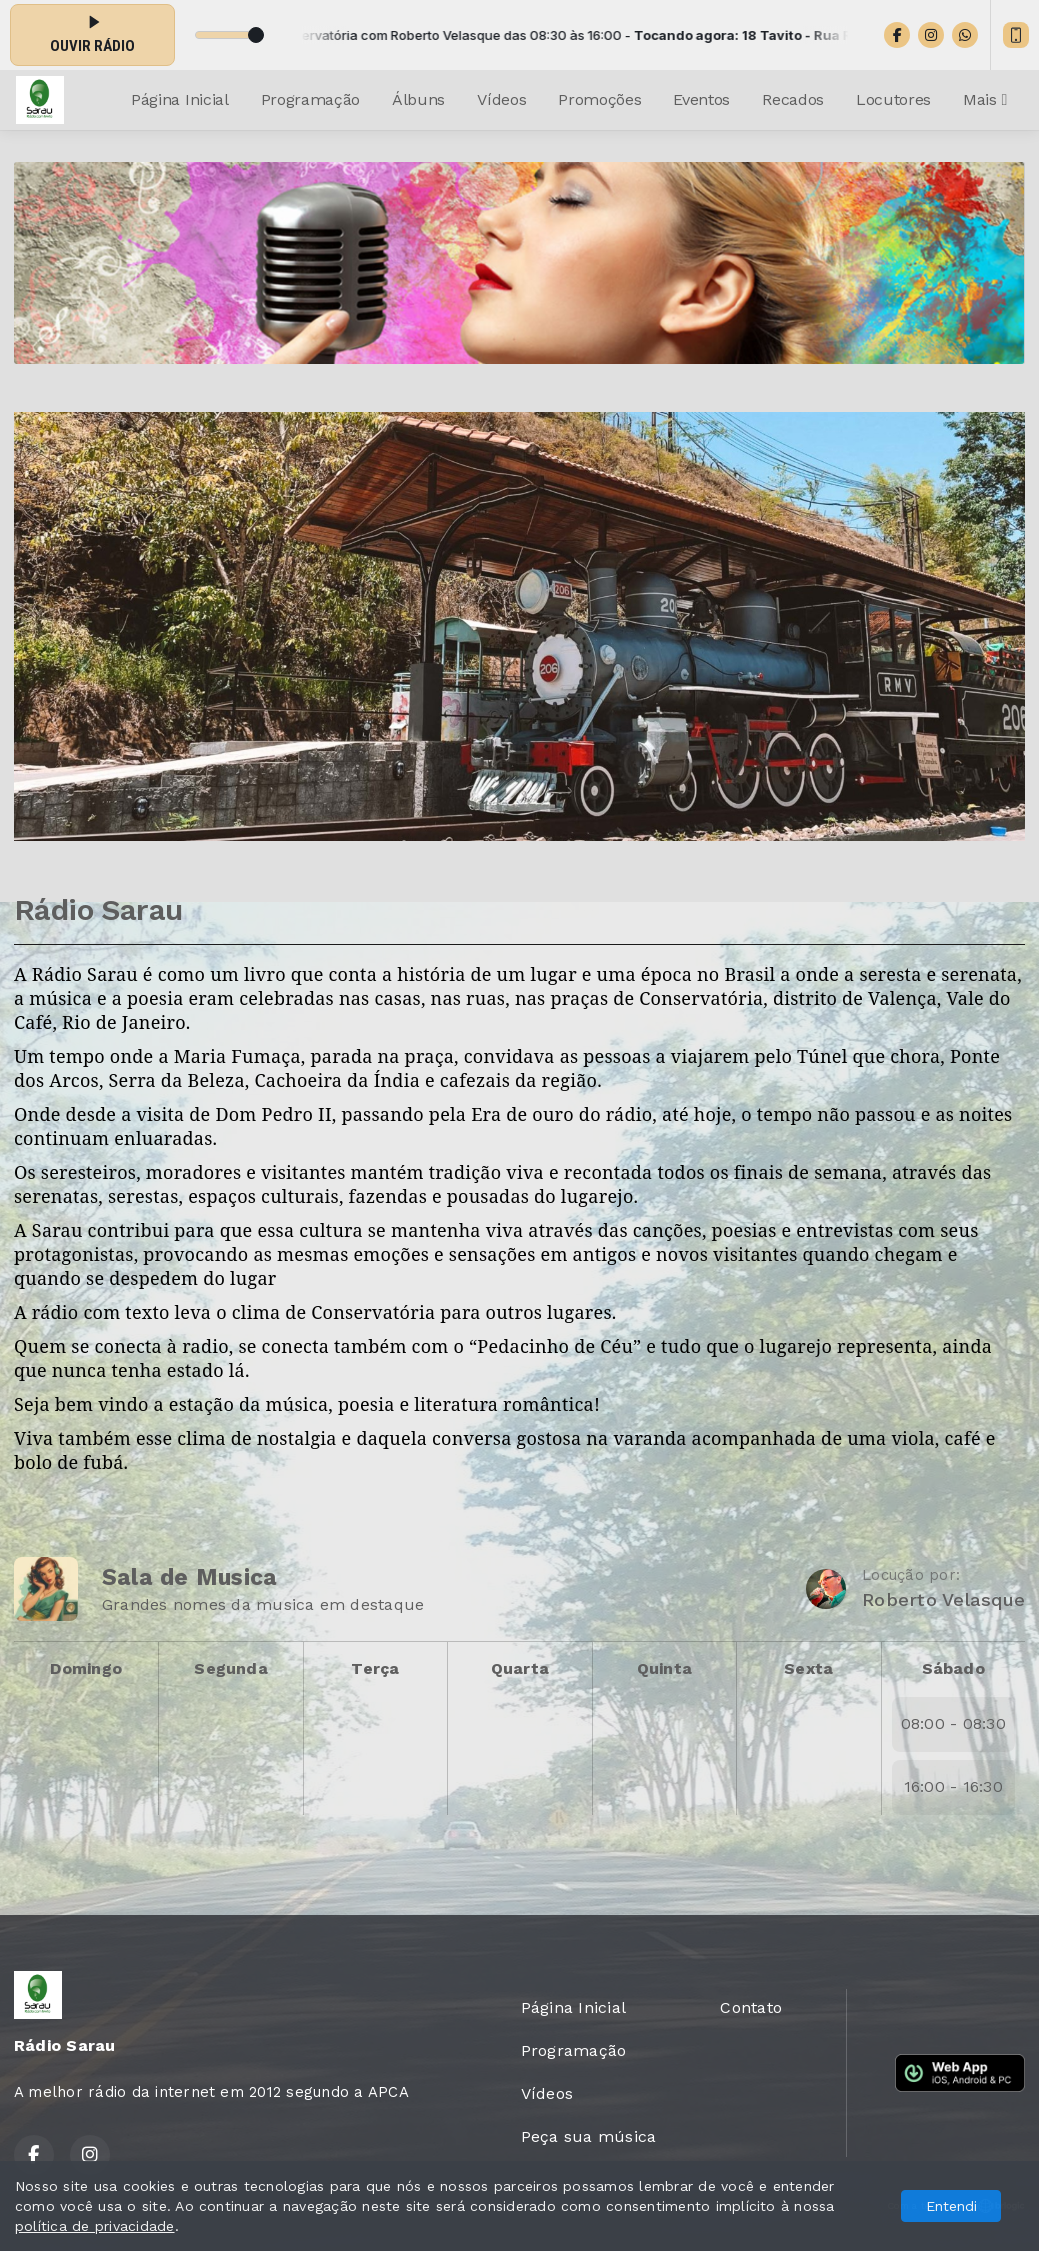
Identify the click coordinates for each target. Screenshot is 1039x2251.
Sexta (808, 1668)
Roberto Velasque (943, 1599)
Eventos (701, 99)
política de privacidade (95, 2226)
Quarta (520, 1668)
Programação (310, 99)
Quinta (664, 1668)
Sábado (953, 1668)
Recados (793, 99)
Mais (985, 99)
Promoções (599, 99)
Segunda (231, 1668)
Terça (375, 1668)
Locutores (893, 99)
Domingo (86, 1668)
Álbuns (418, 99)
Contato (751, 2007)
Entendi (951, 2206)
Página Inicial (180, 99)
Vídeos (501, 99)
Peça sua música (589, 2136)
